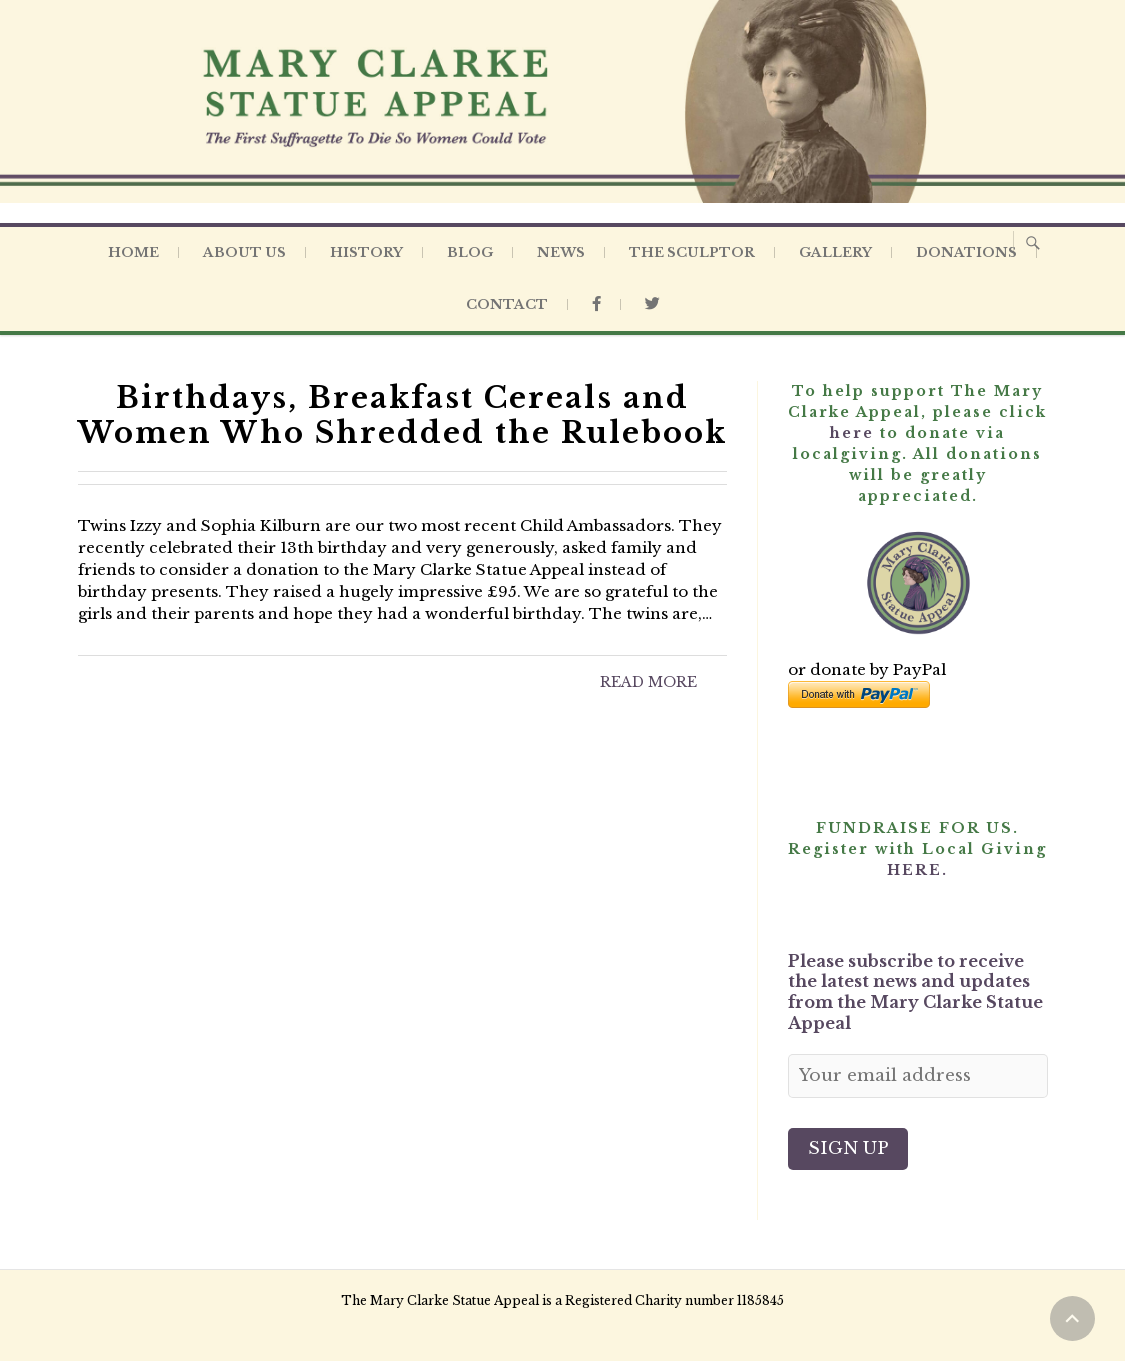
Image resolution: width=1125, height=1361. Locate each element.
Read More (648, 682)
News (561, 252)
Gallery (835, 252)
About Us (244, 252)
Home (133, 252)
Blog (470, 252)
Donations (966, 252)
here (852, 433)
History (366, 252)
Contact (507, 304)
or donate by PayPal (867, 669)
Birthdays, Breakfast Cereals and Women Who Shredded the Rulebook (402, 415)
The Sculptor (692, 252)
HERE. (917, 870)
